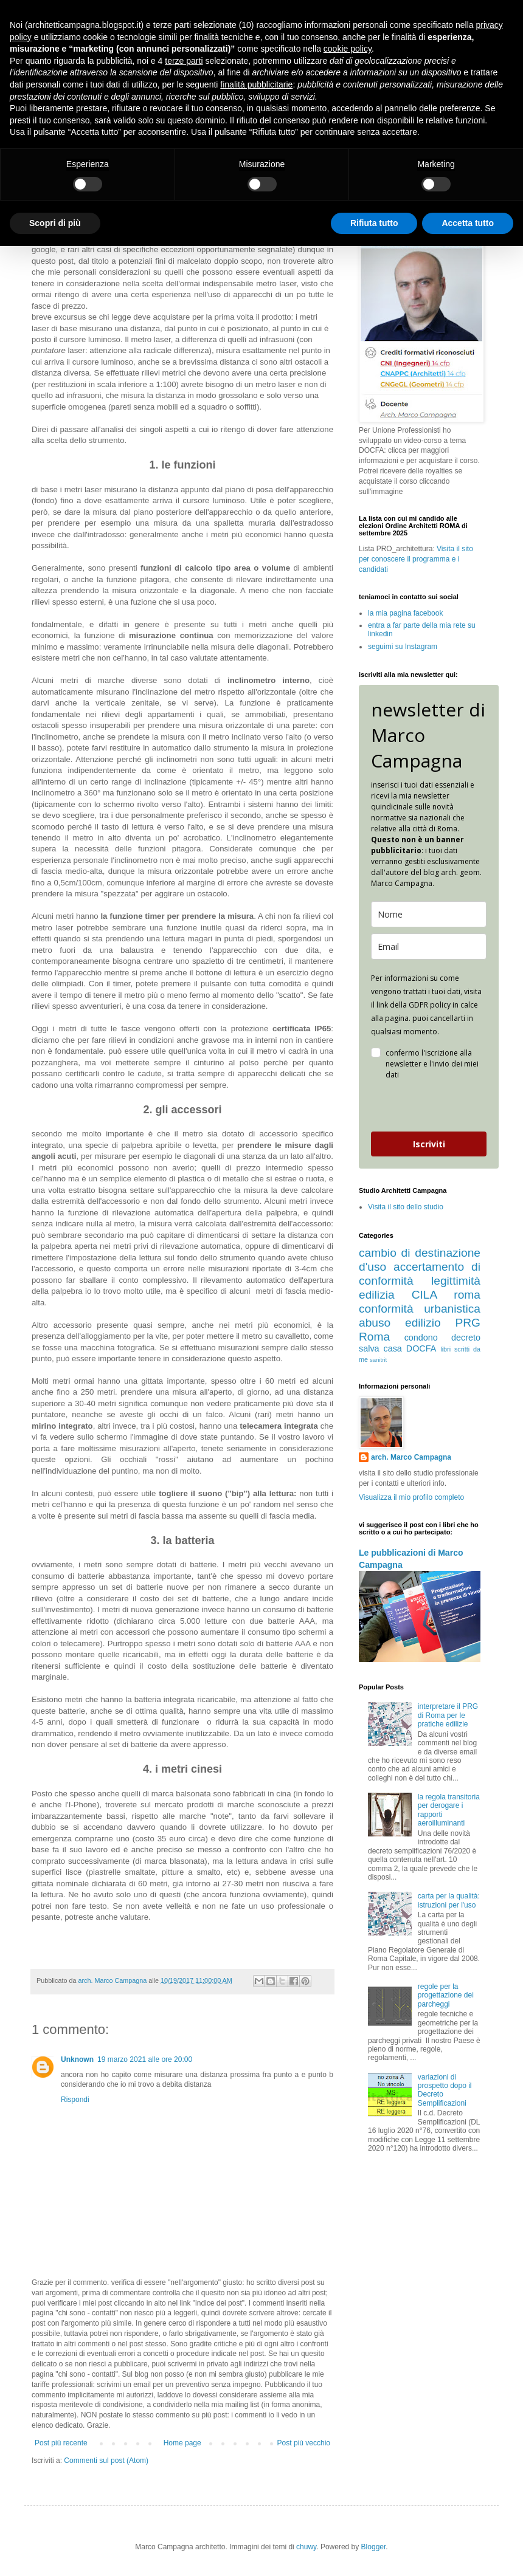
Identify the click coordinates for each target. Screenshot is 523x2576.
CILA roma (446, 1294)
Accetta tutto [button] (468, 223)
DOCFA (421, 1348)
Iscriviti (429, 1144)
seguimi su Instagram (402, 646)
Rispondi (75, 2099)
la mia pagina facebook (405, 613)
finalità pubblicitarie (256, 84)
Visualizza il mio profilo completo (411, 1497)
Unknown (77, 2059)
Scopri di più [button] (55, 223)
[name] (429, 914)
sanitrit (378, 1359)
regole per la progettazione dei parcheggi (446, 1995)
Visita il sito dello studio (405, 1207)
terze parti (184, 61)
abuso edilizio (400, 1322)
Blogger (373, 2547)
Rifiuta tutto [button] (374, 223)
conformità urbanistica (419, 1308)
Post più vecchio (303, 2443)
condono (421, 1337)
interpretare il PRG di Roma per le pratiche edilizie (448, 1715)
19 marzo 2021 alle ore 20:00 (144, 2059)
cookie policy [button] (348, 48)
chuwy (306, 2547)
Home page (182, 2443)
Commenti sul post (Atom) (106, 2460)
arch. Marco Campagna (411, 1457)
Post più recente (61, 2443)
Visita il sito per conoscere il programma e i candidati (416, 559)
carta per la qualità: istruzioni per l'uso (449, 1900)
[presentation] (422, 1106)
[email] (429, 946)
